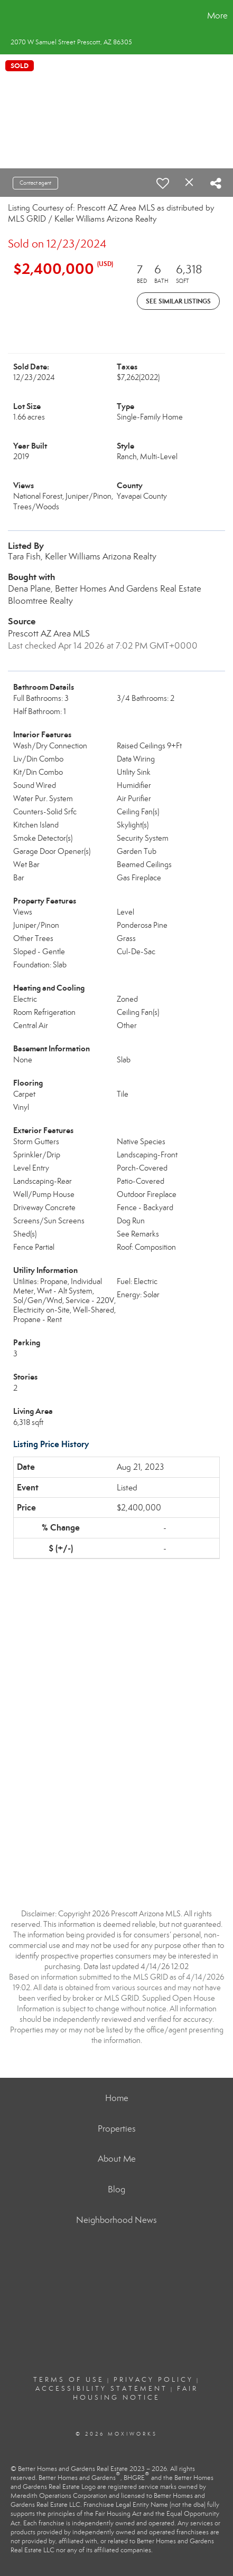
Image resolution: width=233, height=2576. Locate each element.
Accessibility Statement (101, 2388)
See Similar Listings (178, 301)
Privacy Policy (153, 2379)
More (217, 15)
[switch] (163, 183)
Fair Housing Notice (135, 2393)
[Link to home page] (9, 16)
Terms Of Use (68, 2379)
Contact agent (35, 182)
